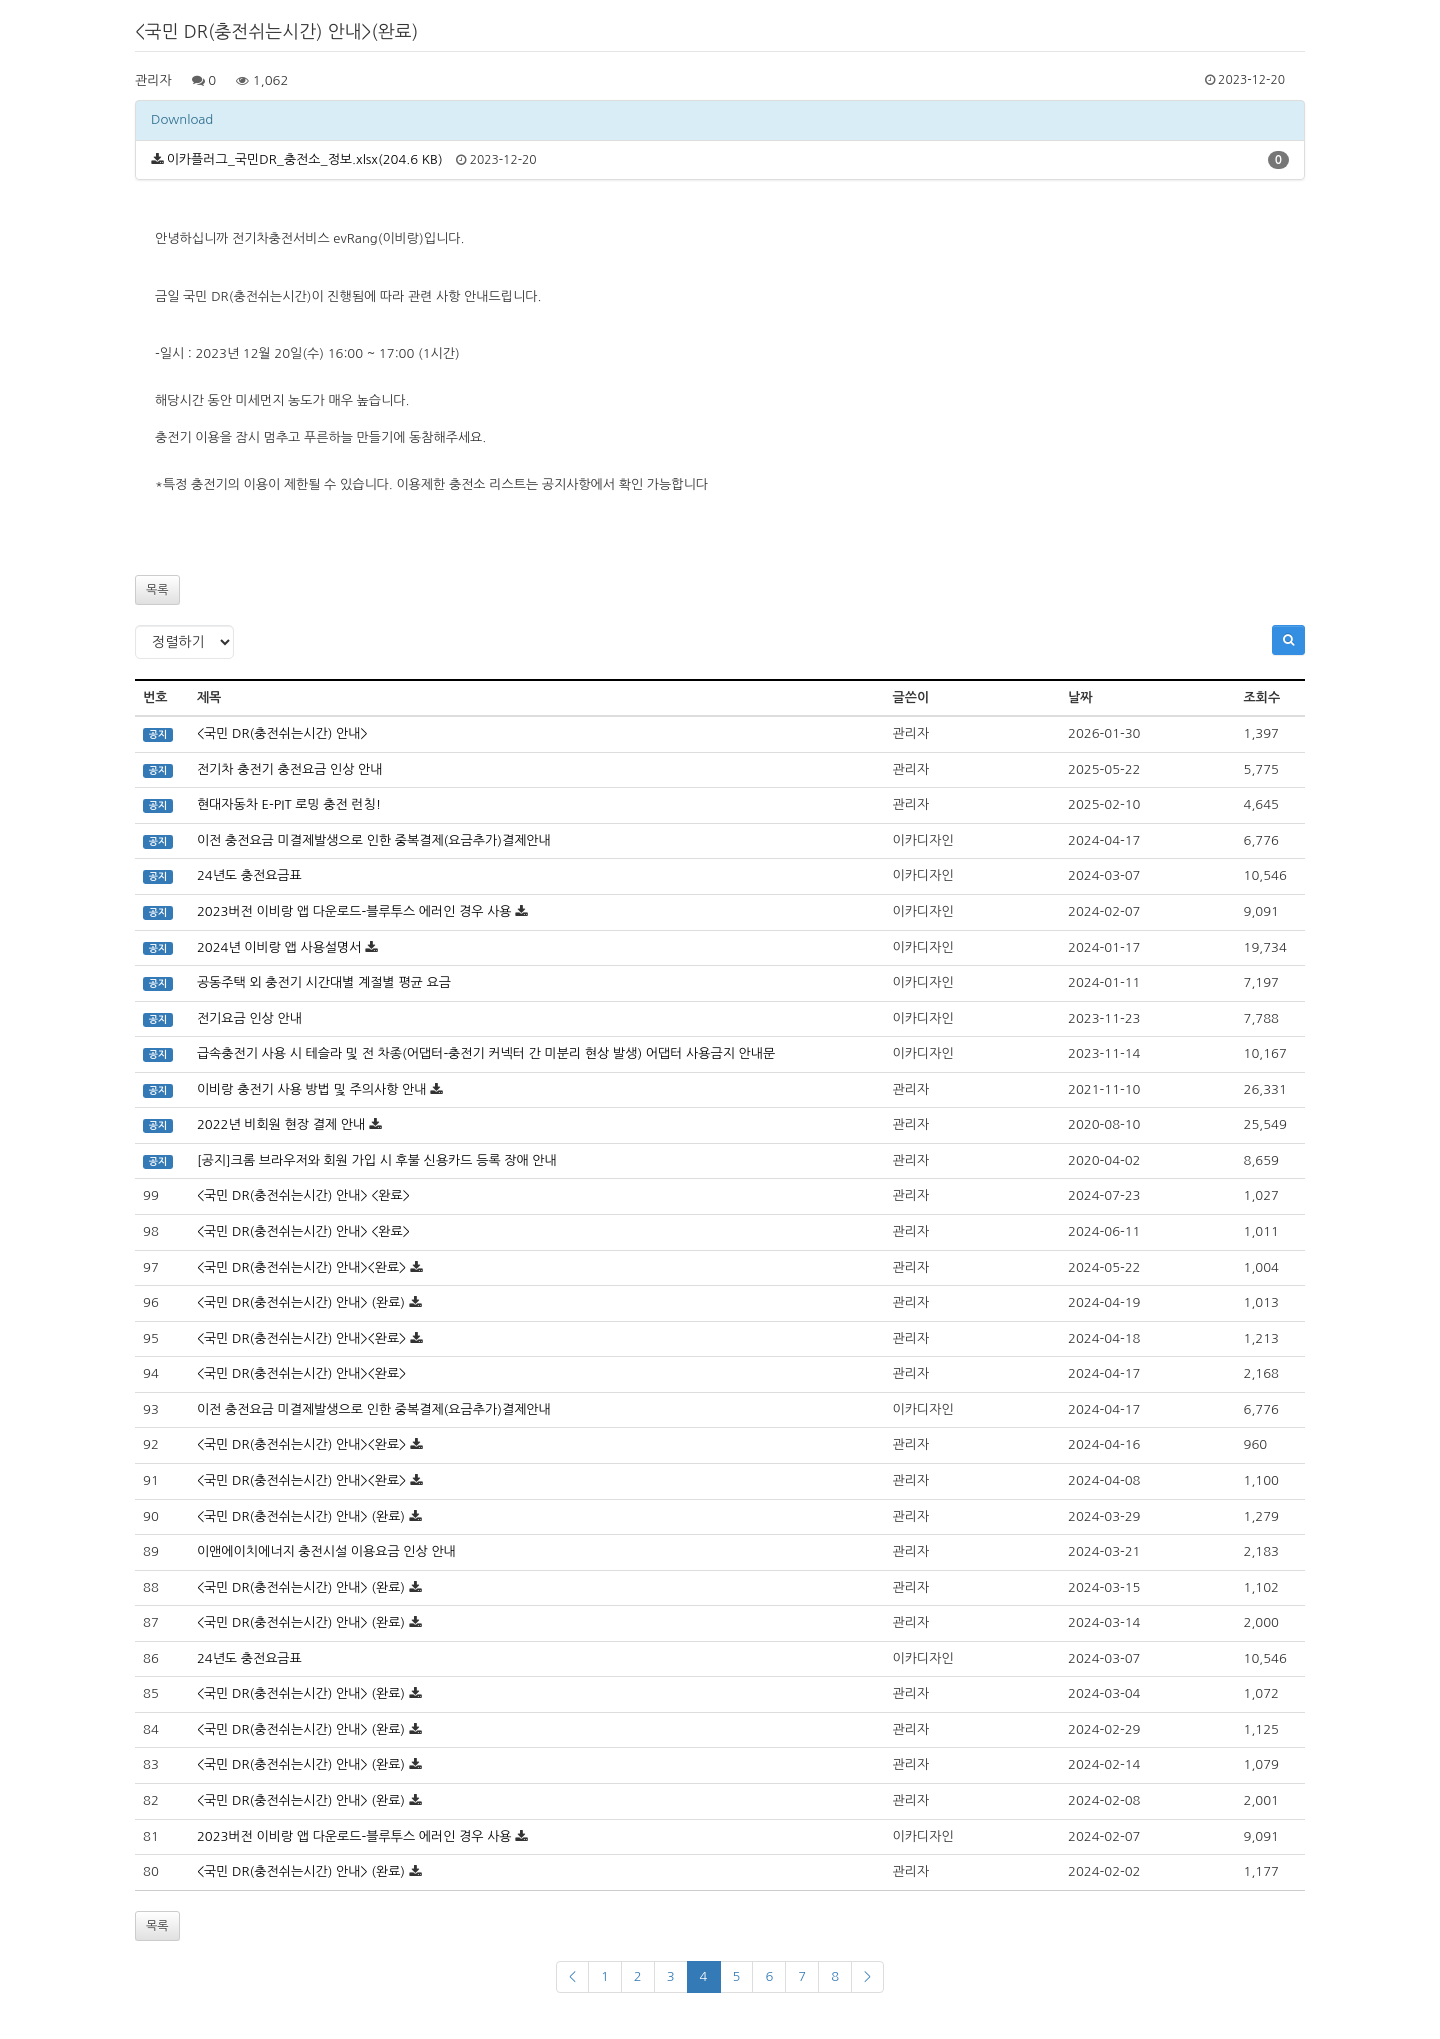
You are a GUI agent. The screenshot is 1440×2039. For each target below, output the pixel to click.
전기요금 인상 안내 (249, 1018)
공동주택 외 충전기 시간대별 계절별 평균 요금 (324, 982)
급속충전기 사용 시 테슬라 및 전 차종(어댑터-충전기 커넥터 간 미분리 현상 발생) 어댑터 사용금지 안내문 (486, 1053)
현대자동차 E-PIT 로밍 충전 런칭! (289, 804)
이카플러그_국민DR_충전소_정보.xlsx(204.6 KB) (305, 159)
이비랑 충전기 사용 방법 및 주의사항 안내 (312, 1089)
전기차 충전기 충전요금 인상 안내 (290, 769)
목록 (157, 590)
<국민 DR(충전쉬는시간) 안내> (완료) (301, 1302)
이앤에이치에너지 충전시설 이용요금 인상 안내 (326, 1551)
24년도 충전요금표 (249, 875)
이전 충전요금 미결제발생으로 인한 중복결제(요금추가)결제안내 (374, 840)
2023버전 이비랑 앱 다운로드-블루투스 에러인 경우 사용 (354, 911)
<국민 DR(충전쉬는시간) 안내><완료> (301, 1267)
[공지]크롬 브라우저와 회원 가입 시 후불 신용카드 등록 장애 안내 (377, 1160)
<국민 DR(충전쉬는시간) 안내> (282, 733)
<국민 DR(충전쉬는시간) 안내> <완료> (303, 1195)
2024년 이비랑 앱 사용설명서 (279, 947)
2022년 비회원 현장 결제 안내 (281, 1124)
